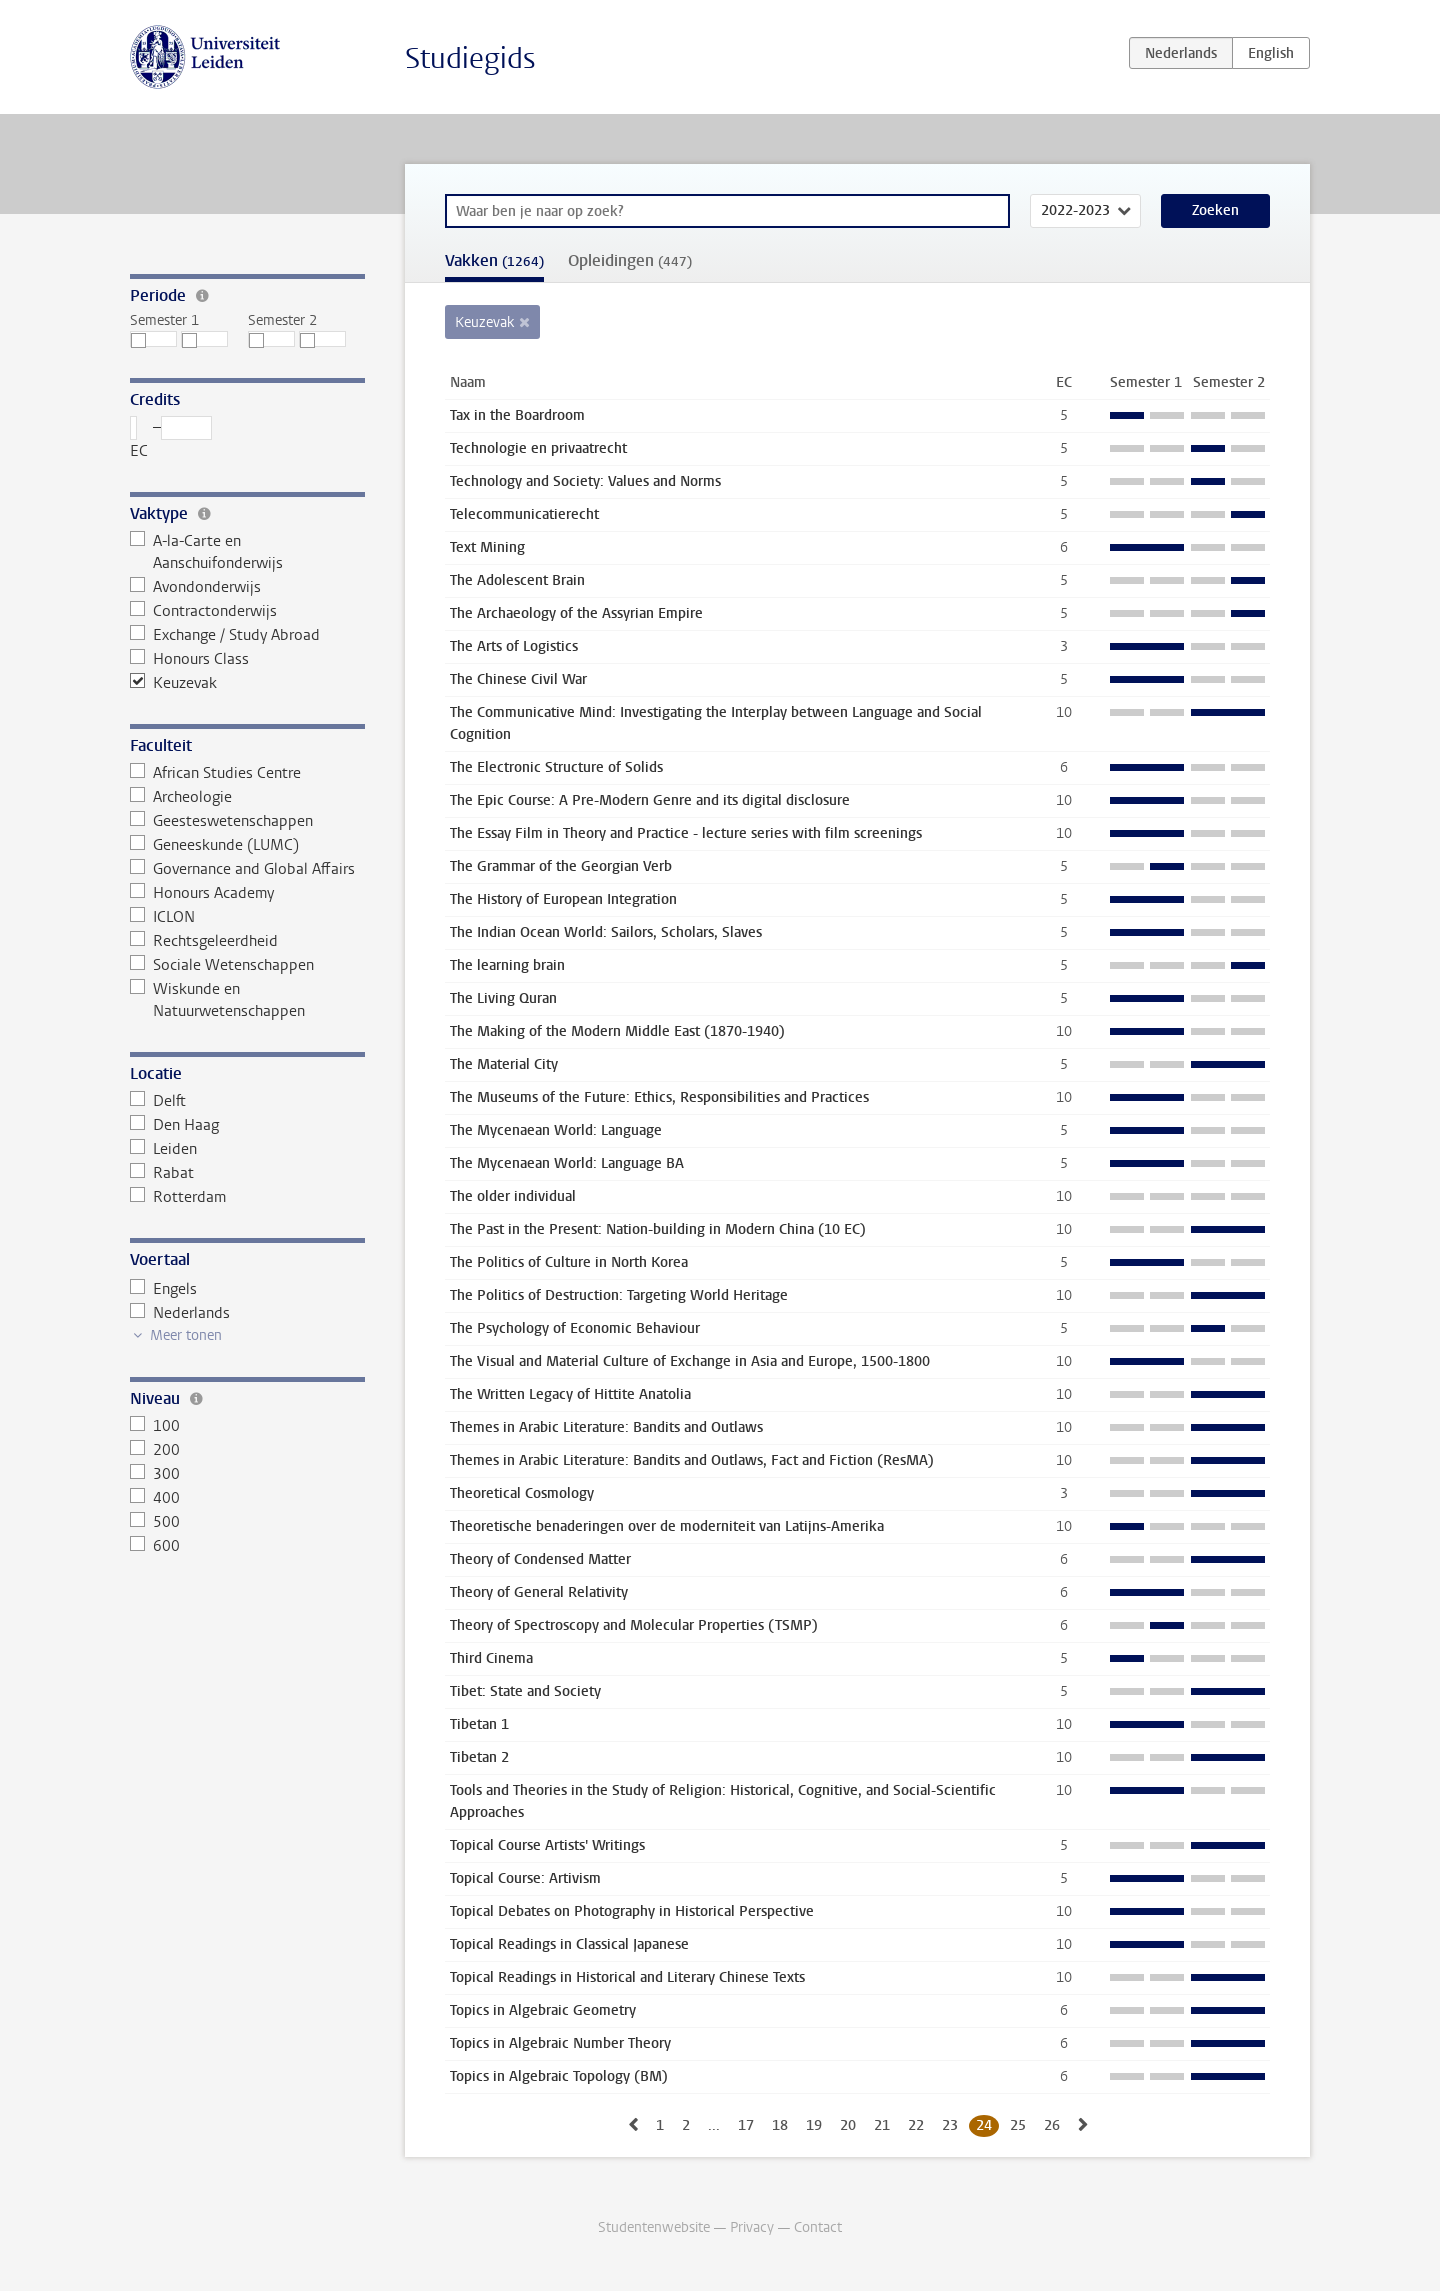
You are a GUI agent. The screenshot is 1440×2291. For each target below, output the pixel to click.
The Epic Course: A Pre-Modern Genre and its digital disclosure (650, 800)
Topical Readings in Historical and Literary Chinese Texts (627, 1977)
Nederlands (180, 1313)
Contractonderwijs (203, 611)
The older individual (513, 1196)
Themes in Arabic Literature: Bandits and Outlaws (606, 1427)
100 (155, 1426)
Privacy (752, 2227)
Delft (158, 1101)
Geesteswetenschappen (221, 821)
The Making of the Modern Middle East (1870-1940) (617, 1031)
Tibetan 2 (479, 1757)
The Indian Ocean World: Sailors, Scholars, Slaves (606, 932)
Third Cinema (491, 1658)
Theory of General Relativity (539, 1592)
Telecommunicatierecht (524, 514)
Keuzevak (173, 683)
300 (155, 1474)
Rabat (162, 1173)
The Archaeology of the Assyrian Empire (576, 613)
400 (155, 1498)
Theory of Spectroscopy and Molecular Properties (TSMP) (634, 1625)
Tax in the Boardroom (517, 415)
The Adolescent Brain (517, 580)
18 (780, 2125)
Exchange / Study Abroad (225, 635)
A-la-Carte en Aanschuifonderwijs (206, 552)
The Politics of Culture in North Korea (569, 1262)
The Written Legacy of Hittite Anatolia (570, 1394)
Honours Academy (202, 893)
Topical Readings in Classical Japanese (569, 1944)
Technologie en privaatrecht (538, 448)
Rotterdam (178, 1197)
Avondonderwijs (195, 587)
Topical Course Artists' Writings (547, 1845)
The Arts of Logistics (514, 646)
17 (746, 2125)
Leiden (163, 1149)
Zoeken (1215, 210)
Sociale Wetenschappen (222, 965)
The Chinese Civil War (518, 679)
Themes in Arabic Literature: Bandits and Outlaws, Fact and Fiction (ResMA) (692, 1460)
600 (155, 1546)
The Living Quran (503, 998)
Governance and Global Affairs (242, 869)
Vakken (494, 260)
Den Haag (174, 1125)
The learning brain (507, 965)
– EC (171, 438)
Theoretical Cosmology (522, 1493)
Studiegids (470, 58)
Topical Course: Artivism (525, 1878)
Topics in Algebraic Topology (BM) (559, 2076)
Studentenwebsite (654, 2227)
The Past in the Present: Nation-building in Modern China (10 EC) (658, 1229)
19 (814, 2125)
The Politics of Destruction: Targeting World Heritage (619, 1295)
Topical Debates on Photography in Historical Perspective (632, 1911)
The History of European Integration (563, 899)
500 (155, 1522)
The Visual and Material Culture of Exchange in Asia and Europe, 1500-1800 (690, 1361)
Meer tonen (186, 1335)
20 (848, 2125)
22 (916, 2125)
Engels (163, 1289)
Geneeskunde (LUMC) (214, 845)
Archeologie (181, 797)
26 (1052, 2125)
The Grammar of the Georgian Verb (561, 866)
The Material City (504, 1064)
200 (155, 1450)
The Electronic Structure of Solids (556, 767)
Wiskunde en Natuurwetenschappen (217, 1000)
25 (1018, 2125)
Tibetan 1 (479, 1724)
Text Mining (487, 547)
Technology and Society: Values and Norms (585, 481)
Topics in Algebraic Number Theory (560, 2043)
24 (984, 2125)
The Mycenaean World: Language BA (567, 1163)
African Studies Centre (215, 773)
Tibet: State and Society (525, 1691)
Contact (818, 2227)
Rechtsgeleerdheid (204, 941)
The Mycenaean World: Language (556, 1130)
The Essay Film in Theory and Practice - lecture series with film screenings (686, 833)
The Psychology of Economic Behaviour (575, 1328)
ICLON (162, 917)
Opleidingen (630, 260)
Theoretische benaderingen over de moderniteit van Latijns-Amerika (667, 1526)
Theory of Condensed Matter (540, 1559)
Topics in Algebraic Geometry (543, 2010)
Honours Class (189, 659)
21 (882, 2125)
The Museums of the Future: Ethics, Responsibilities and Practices (659, 1097)
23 (950, 2125)
